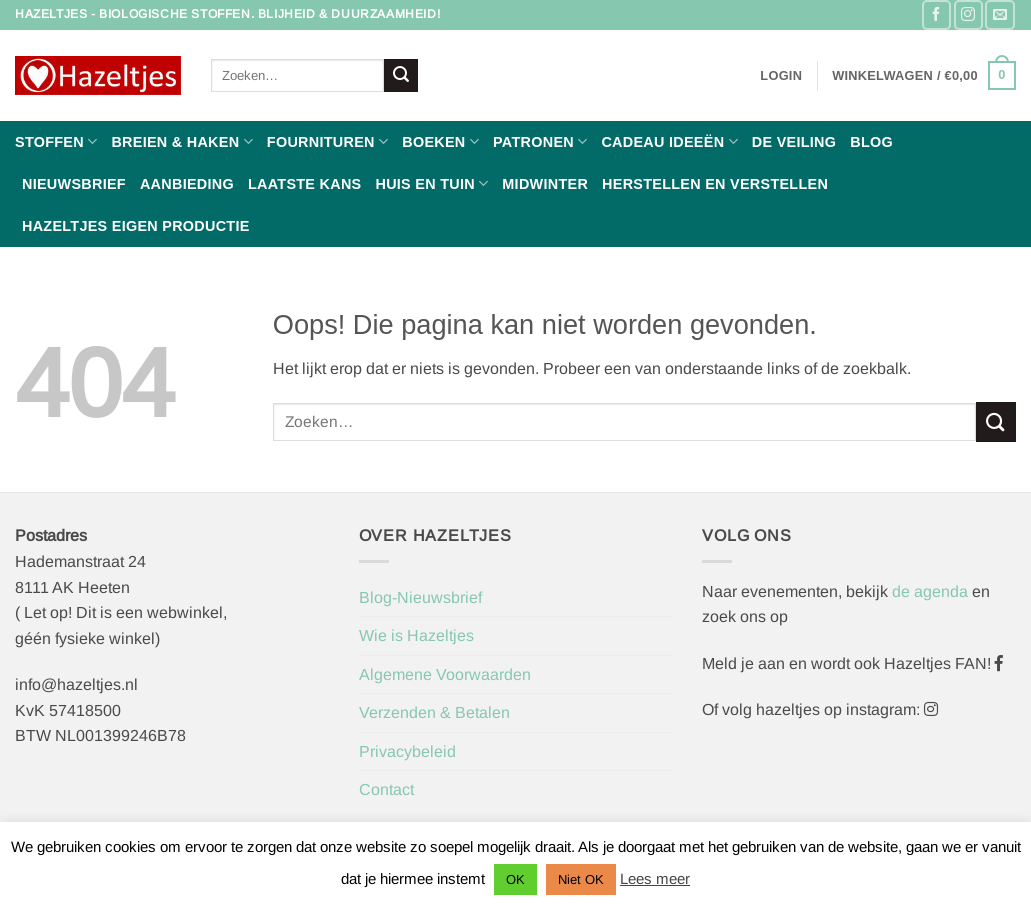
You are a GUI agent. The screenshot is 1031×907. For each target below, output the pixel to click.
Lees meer (655, 878)
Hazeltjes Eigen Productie (136, 226)
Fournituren (327, 141)
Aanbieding (187, 184)
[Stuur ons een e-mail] (999, 14)
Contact (386, 789)
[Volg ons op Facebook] (936, 14)
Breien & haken (181, 141)
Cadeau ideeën (669, 141)
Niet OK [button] (581, 879)
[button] (781, 76)
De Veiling (794, 142)
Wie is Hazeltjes (416, 635)
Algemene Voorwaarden (445, 674)
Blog (871, 142)
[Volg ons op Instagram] (968, 14)
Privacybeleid (407, 751)
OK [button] (515, 879)
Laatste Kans (305, 184)
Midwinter (545, 184)
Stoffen (56, 141)
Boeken (440, 141)
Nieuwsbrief (74, 184)
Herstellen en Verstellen (715, 184)
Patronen (540, 141)
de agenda (932, 591)
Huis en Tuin (431, 183)
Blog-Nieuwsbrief (420, 597)
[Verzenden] (401, 76)
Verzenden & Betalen (434, 712)
